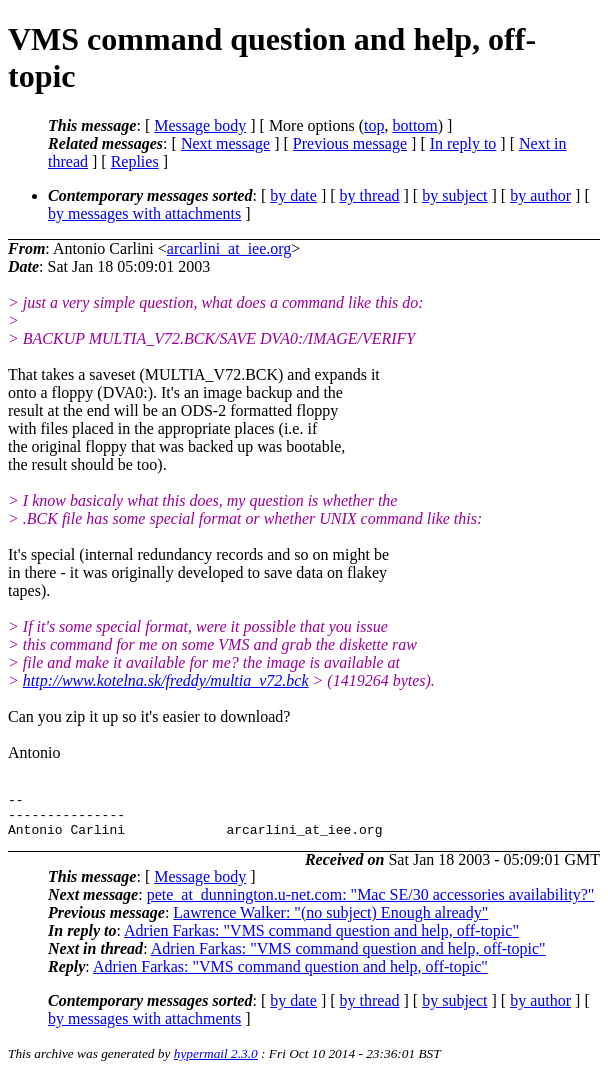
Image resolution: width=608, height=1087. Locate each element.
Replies (135, 161)
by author (540, 195)
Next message (225, 143)
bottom (414, 125)
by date (293, 195)
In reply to (463, 143)
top (374, 125)
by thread (370, 195)
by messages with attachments (144, 213)
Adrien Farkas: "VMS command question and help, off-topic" (321, 939)
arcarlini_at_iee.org (229, 248)
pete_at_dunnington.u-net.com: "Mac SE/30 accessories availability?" (371, 903)
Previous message (350, 143)
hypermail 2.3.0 (216, 1062)
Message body (200, 125)
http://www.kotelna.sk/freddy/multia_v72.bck (166, 680)
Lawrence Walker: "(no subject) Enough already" (330, 921)
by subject (454, 195)
